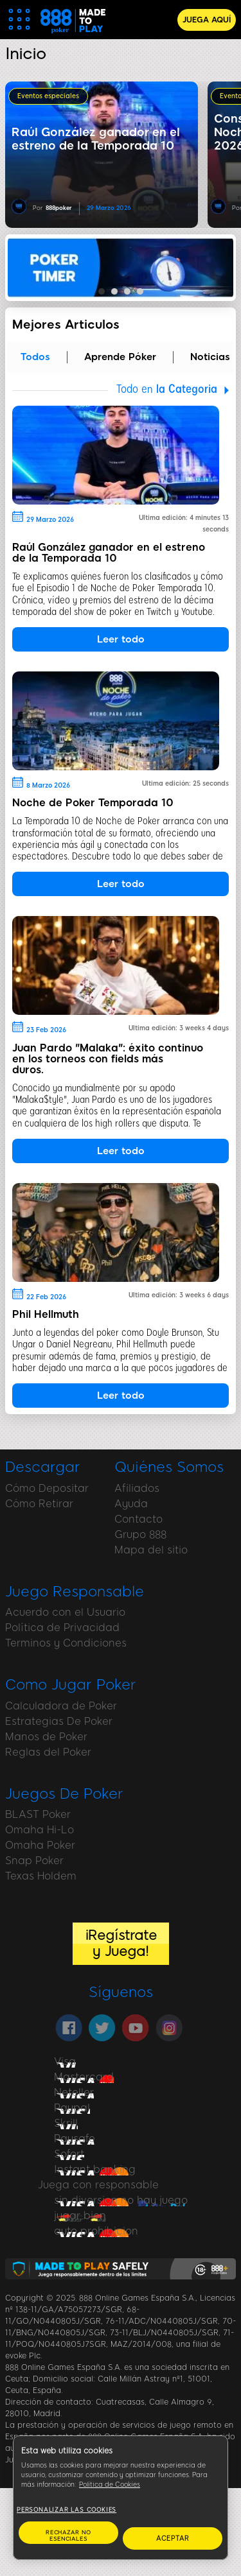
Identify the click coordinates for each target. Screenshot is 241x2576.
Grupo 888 (140, 1534)
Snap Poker (34, 1860)
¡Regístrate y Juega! (121, 1943)
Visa (65, 2061)
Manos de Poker (46, 1737)
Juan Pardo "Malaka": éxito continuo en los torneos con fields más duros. (107, 1059)
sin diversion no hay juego (121, 2200)
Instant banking (95, 2169)
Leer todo (121, 639)
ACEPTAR (173, 2538)
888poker (59, 207)
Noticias (210, 357)
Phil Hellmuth (45, 1314)
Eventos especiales (48, 96)
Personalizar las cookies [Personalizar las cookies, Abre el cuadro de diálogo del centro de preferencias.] (66, 2509)
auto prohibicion (96, 2231)
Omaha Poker (40, 1845)
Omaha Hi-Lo (39, 1830)
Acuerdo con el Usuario (65, 1612)
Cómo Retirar (39, 1504)
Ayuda (131, 1504)
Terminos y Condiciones (66, 1643)
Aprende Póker (120, 357)
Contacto (138, 1519)
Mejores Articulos (66, 324)
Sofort (69, 2154)
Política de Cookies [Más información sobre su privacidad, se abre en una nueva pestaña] (109, 2484)
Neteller (74, 2092)
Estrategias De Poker (58, 1721)
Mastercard (84, 2077)
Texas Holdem (40, 1876)
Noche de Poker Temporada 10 (93, 803)
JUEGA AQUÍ (207, 19)
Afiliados (136, 1488)
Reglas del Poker (48, 1752)
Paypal (72, 2108)
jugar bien (80, 2215)
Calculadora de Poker (61, 1706)
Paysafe (74, 2138)
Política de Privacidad (62, 1627)
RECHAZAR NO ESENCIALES (68, 2535)
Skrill (66, 2123)
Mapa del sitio (151, 1550)
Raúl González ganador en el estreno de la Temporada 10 (108, 552)
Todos (35, 357)
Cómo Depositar (47, 1488)
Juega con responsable (98, 2185)
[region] (120, 2497)
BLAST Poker (38, 1814)
